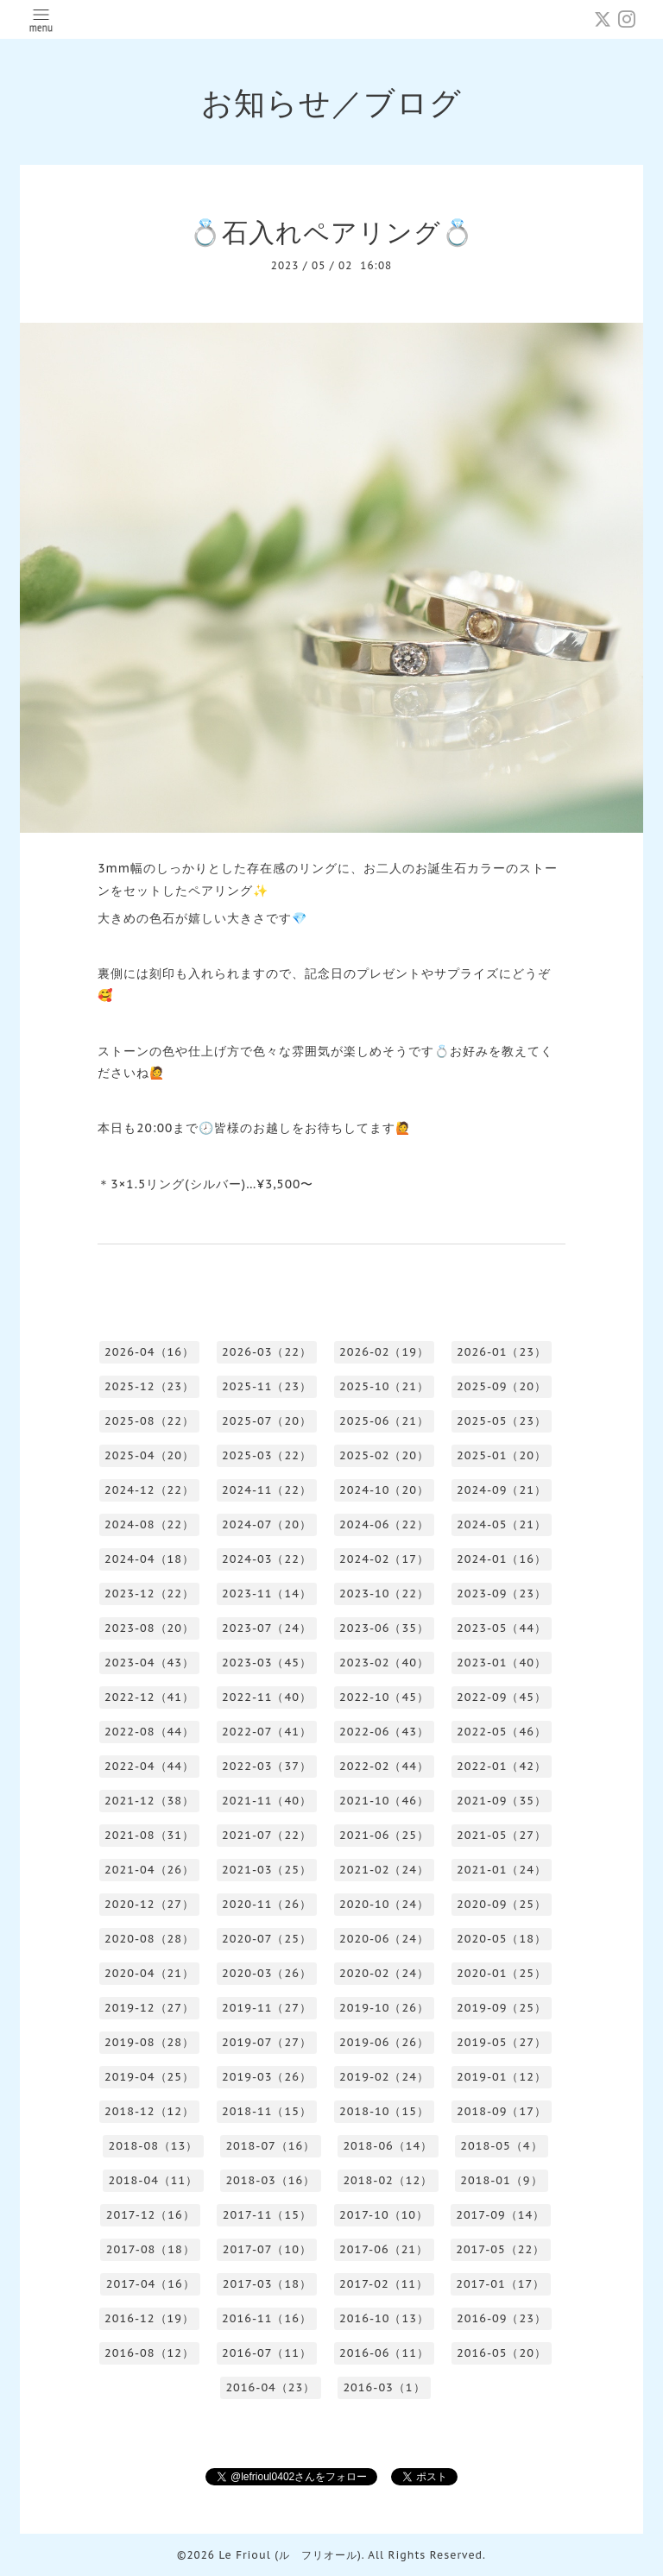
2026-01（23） (501, 1352)
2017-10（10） (383, 2215)
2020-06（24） (384, 1938)
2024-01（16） (501, 1559)
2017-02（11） (383, 2284)
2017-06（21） (383, 2249)
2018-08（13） (153, 2145)
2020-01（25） (501, 1973)
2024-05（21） (501, 1524)
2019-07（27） (267, 2042)
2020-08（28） (149, 1938)
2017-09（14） (500, 2215)
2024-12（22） (149, 1490)
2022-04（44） (149, 1766)
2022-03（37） (267, 1766)
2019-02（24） (384, 2076)
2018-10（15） (384, 2111)
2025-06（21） (384, 1421)
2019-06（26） (384, 2042)
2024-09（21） (501, 1490)
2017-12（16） (150, 2215)
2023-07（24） (267, 1628)
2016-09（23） (501, 2318)
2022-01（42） (501, 1766)
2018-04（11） (153, 2180)
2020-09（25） (501, 1904)
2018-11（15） (267, 2111)
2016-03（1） (384, 2387)
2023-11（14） (267, 1593)
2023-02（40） (384, 1662)
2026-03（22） (267, 1352)
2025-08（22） (149, 1421)
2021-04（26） (149, 1869)
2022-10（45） (384, 1697)
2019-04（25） (149, 2076)
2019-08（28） (149, 2042)
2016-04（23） (270, 2387)
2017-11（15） (267, 2215)
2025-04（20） (149, 1455)
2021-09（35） (501, 1800)
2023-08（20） (149, 1628)
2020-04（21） (149, 1973)
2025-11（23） (267, 1386)
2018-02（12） (388, 2180)
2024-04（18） (149, 1559)
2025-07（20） (267, 1421)
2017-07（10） (267, 2249)
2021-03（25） (267, 1869)
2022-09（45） (501, 1697)
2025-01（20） (501, 1455)
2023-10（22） (384, 1593)
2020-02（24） (384, 1973)
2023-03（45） (267, 1662)
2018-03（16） (270, 2180)
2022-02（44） (384, 1766)
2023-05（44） (501, 1628)
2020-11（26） (267, 1904)
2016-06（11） (384, 2353)
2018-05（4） (501, 2145)
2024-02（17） (384, 1559)
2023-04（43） (149, 1662)
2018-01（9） (501, 2180)
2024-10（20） (384, 1490)
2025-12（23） (149, 1386)
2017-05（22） (500, 2249)
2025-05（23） (501, 1421)
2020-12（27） (149, 1904)
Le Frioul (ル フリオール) (289, 2554)
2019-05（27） (501, 2042)
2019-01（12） (501, 2076)
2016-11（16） (267, 2318)
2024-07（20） (267, 1524)
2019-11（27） (267, 2007)
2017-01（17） (500, 2284)
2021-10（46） (384, 1800)
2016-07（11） (267, 2353)
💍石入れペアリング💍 (331, 232)
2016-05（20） (501, 2353)
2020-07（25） (267, 1938)
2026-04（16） (149, 1352)
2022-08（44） (149, 1731)
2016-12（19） (149, 2318)
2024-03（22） (267, 1559)
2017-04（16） (150, 2284)
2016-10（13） (384, 2318)
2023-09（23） (501, 1593)
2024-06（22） (384, 1524)
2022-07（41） (267, 1731)
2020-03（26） (267, 1973)
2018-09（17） (501, 2111)
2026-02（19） (384, 1352)
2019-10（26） (384, 2007)
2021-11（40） (267, 1800)
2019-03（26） (267, 2076)
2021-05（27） (501, 1835)
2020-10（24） (384, 1904)
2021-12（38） (149, 1800)
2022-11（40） (267, 1697)
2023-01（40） (501, 1662)
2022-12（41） (149, 1697)
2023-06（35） (384, 1628)
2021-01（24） (501, 1869)
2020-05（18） (501, 1938)
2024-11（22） (267, 1490)
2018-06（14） (388, 2145)
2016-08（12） (149, 2353)
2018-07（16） (270, 2145)
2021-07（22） (267, 1835)
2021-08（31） (149, 1835)
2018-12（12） (149, 2111)
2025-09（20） (501, 1386)
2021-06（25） (384, 1835)
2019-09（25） (501, 2007)
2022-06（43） (384, 1731)
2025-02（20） (384, 1455)
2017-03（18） (267, 2284)
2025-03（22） (267, 1455)
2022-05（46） (501, 1731)
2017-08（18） (150, 2249)
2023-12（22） (149, 1593)
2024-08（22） (149, 1524)
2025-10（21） (384, 1386)
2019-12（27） (149, 2007)
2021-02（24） (384, 1869)
